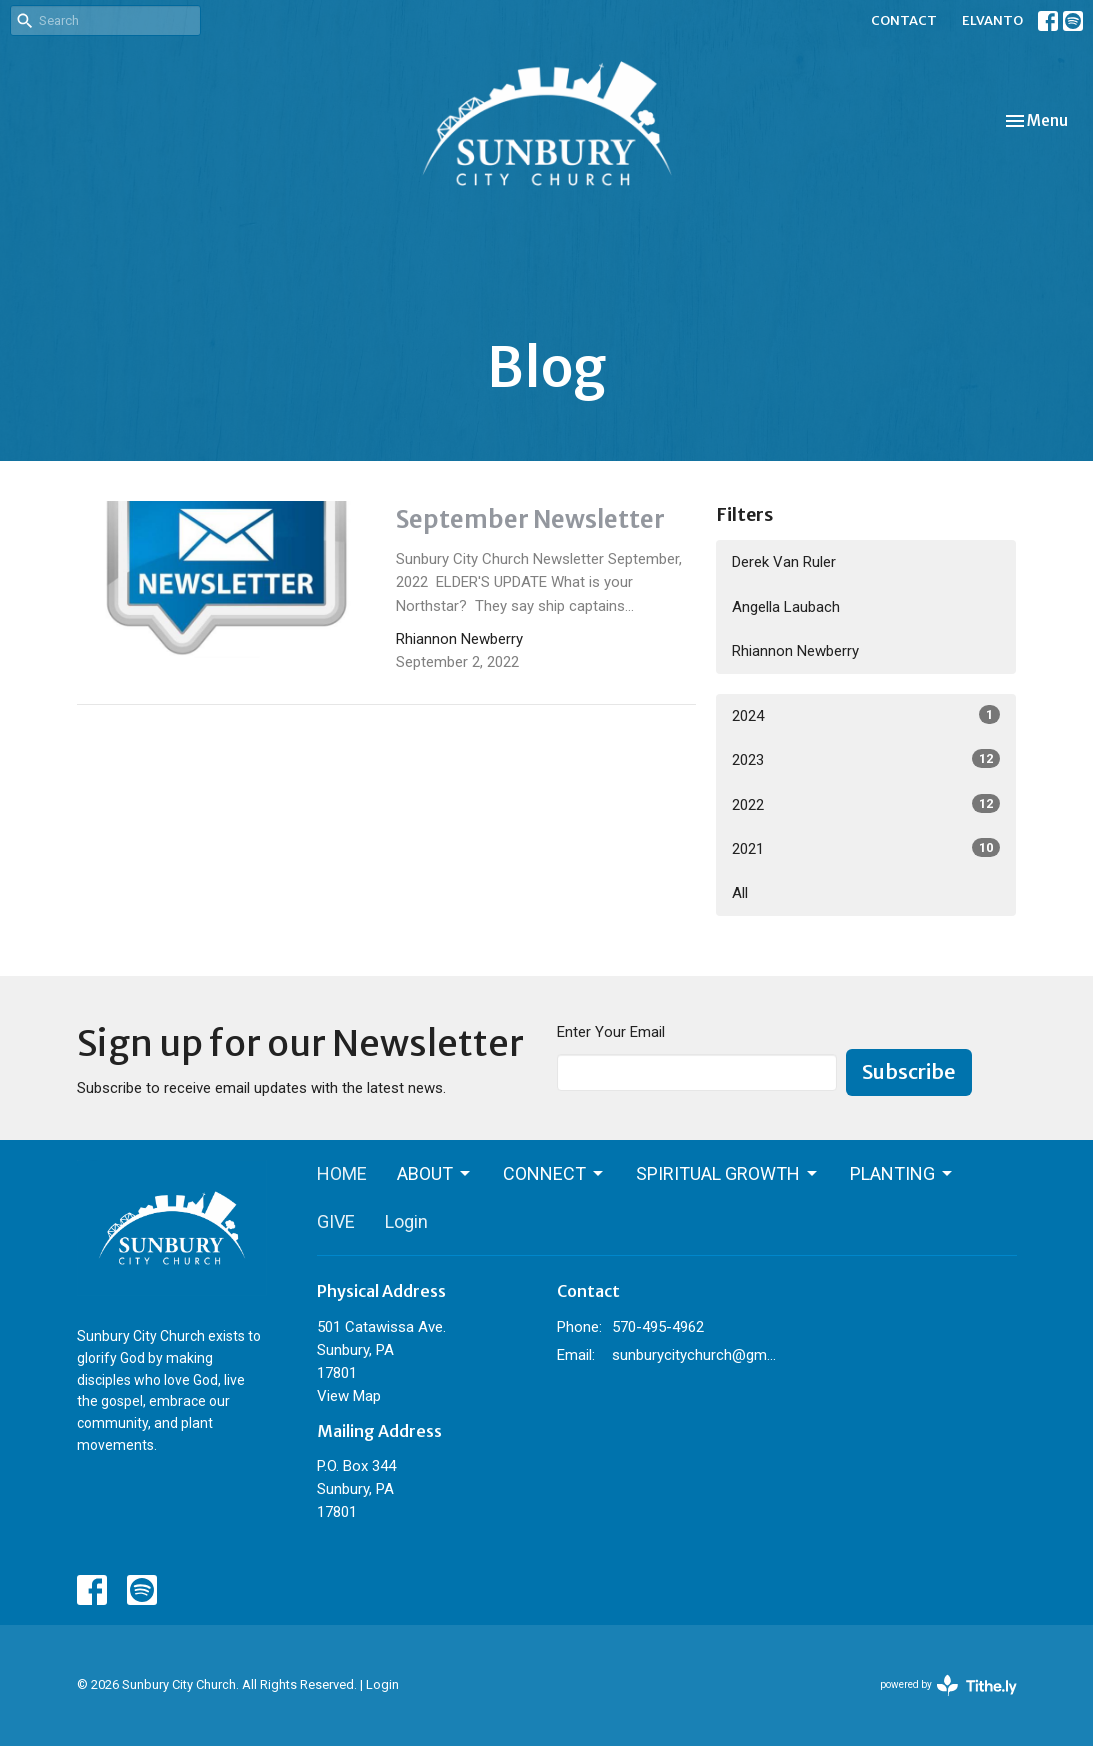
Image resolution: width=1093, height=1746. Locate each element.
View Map (349, 1396)
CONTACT (904, 20)
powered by (948, 1685)
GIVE (336, 1221)
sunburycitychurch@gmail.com (694, 1355)
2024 (866, 715)
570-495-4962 (658, 1327)
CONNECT (554, 1173)
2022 (866, 804)
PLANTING (902, 1173)
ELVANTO (992, 20)
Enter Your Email (611, 1032)
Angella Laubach (786, 607)
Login (406, 1221)
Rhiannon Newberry (795, 651)
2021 (866, 848)
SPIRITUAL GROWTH (728, 1173)
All (740, 893)
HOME (342, 1173)
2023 (866, 759)
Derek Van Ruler (784, 562)
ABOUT (435, 1173)
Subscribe (909, 1071)
